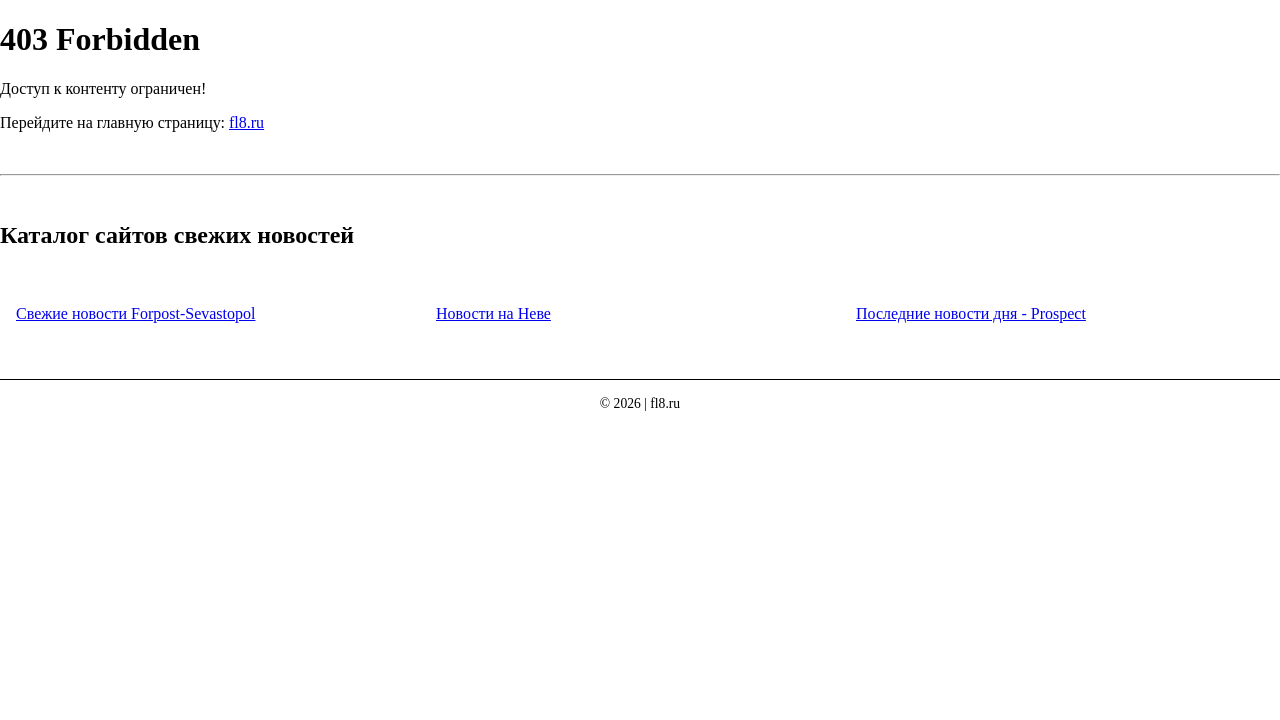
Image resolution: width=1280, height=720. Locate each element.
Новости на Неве (493, 313)
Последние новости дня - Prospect (971, 313)
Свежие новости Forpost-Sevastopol (135, 313)
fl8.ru (246, 122)
